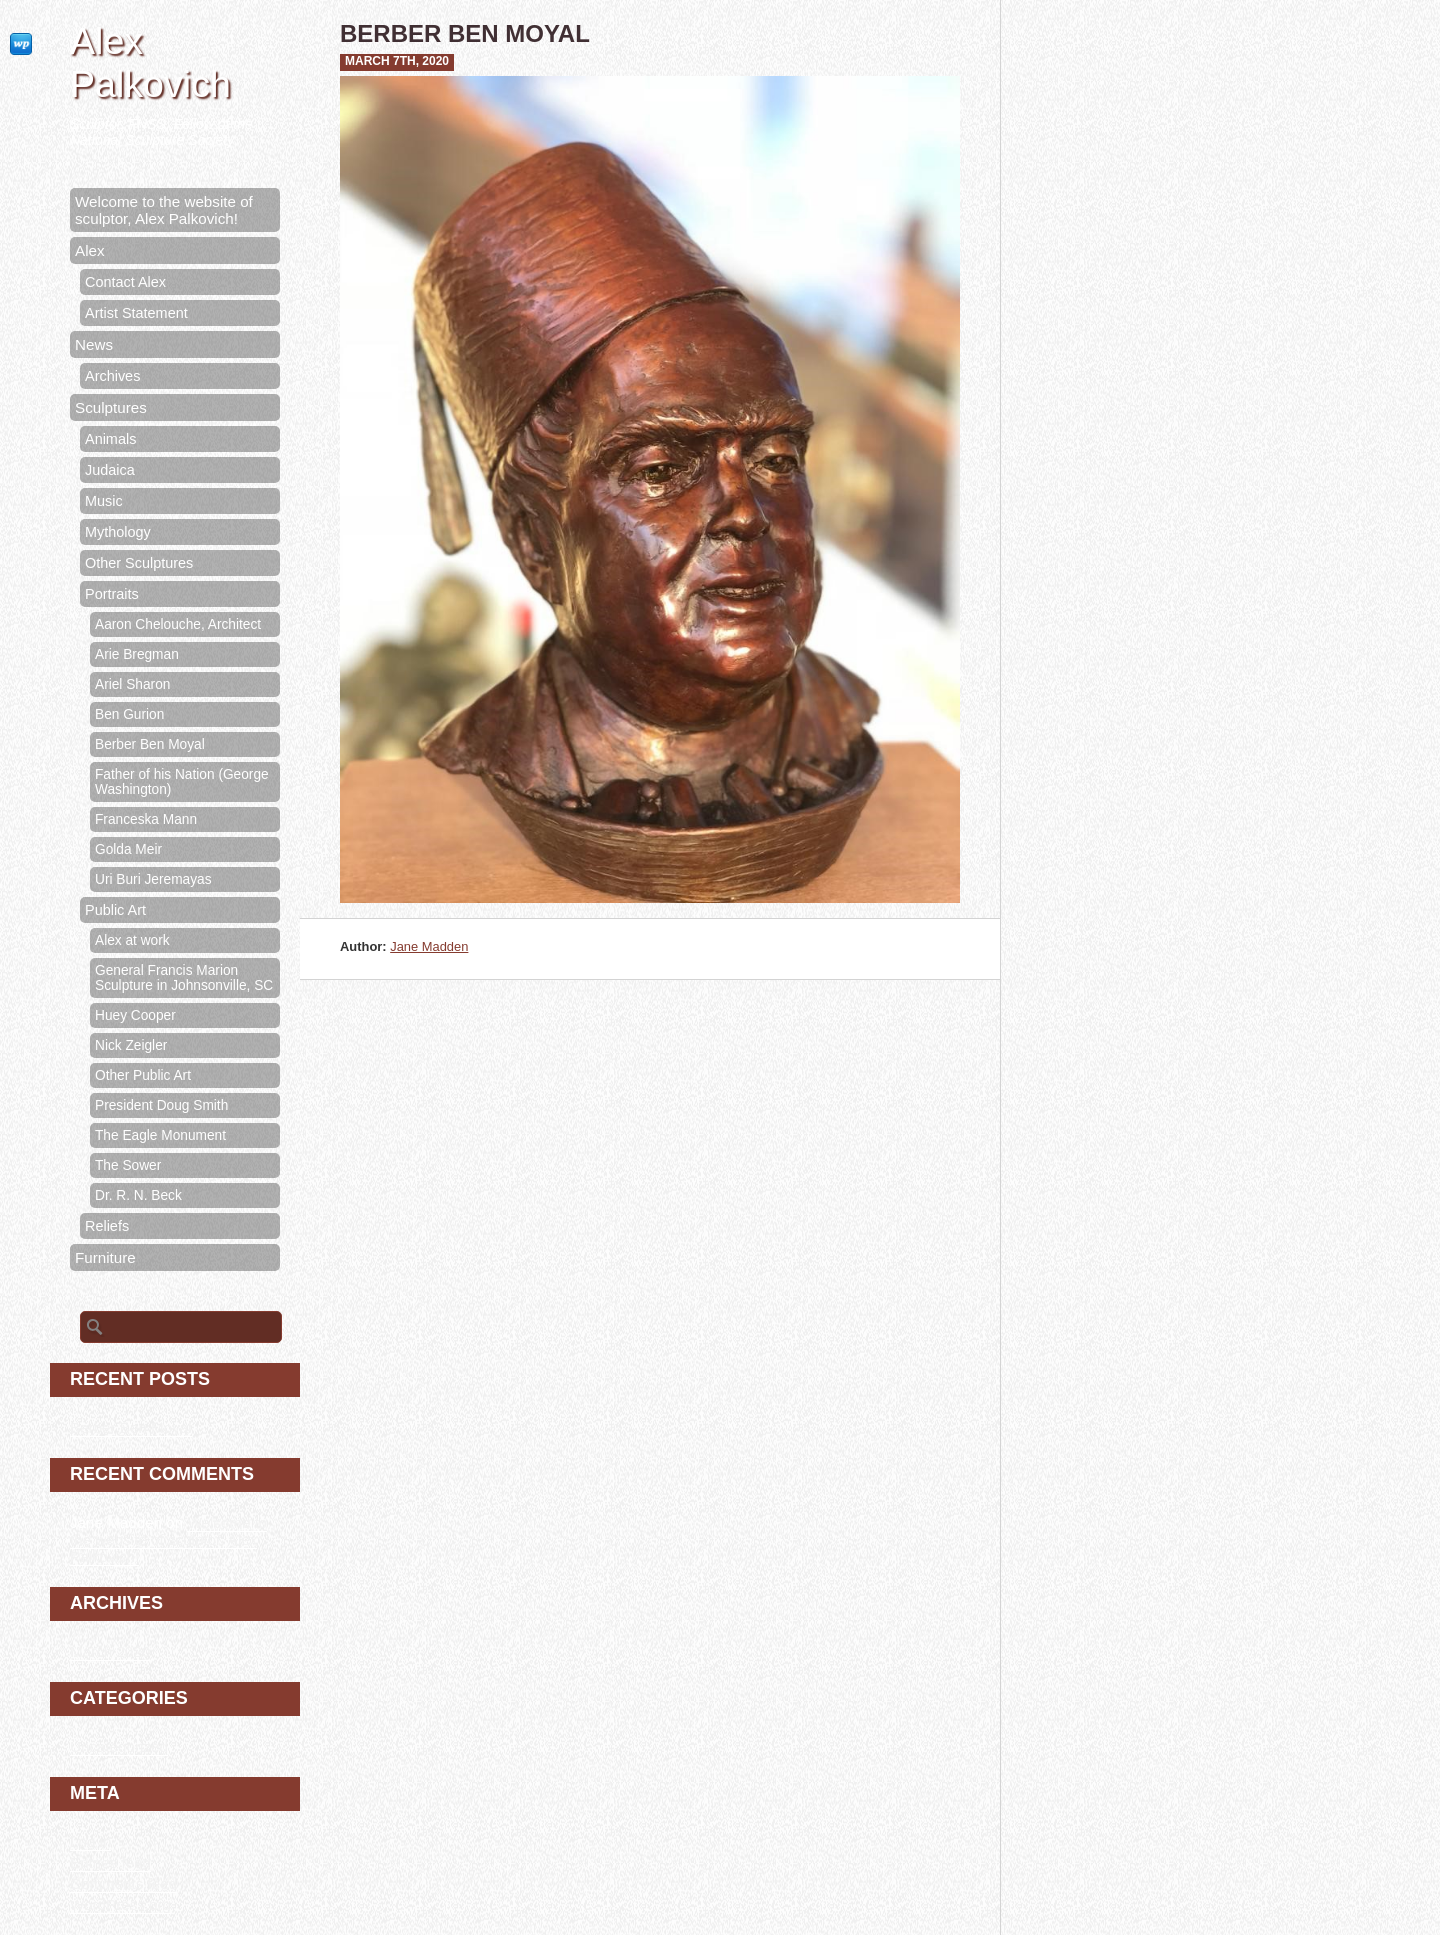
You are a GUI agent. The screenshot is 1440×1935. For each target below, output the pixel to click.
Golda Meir (128, 849)
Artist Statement (136, 313)
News (94, 344)
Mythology (118, 532)
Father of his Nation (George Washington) (182, 782)
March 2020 (110, 1651)
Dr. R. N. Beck (138, 1195)
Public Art (115, 910)
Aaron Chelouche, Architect (178, 624)
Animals (110, 439)
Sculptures (111, 407)
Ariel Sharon (132, 684)
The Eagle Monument (160, 1135)
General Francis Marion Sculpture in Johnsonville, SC (184, 978)
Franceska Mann (146, 819)
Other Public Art (143, 1075)
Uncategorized (119, 1746)
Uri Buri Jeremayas (153, 879)
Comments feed (123, 1883)
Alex (90, 250)
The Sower (128, 1165)
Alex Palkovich (150, 62)
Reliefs (107, 1226)
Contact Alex (125, 282)
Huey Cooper (135, 1015)
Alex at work (132, 940)
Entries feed (110, 1862)
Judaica (110, 470)
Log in (90, 1841)
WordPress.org (120, 1904)
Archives (112, 376)
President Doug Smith (161, 1105)
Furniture (105, 1257)
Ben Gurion (129, 714)
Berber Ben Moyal (150, 744)
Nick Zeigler (131, 1045)
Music (104, 501)
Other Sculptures (139, 563)
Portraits (112, 594)
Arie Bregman (137, 654)
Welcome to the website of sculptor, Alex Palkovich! (164, 210)
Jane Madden (429, 946)
